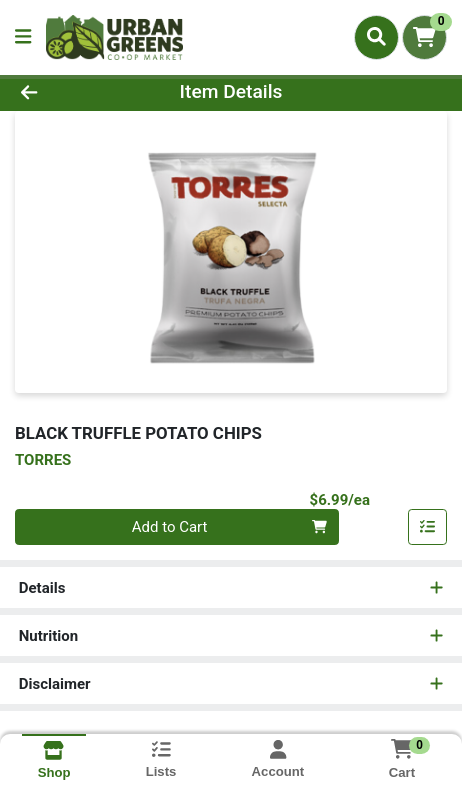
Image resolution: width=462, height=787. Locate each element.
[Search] (376, 37)
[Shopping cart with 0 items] (424, 37)
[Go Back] (69, 92)
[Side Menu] (23, 37)
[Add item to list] (428, 527)
